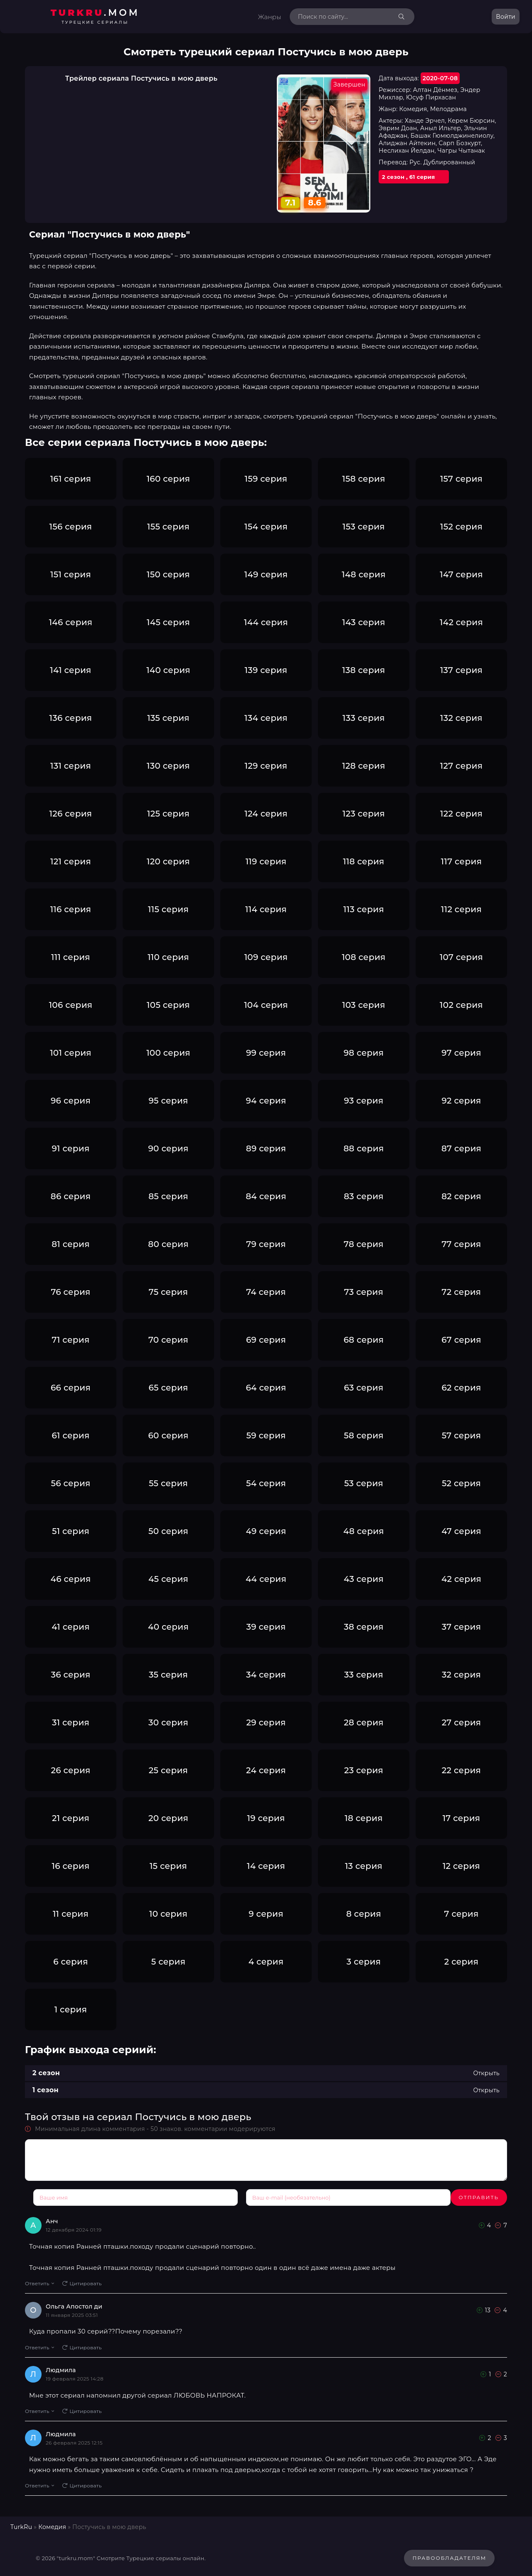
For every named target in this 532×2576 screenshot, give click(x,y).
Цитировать (82, 2280)
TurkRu (21, 2524)
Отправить (53, 2197)
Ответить (39, 2280)
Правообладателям (449, 2555)
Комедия (52, 2524)
